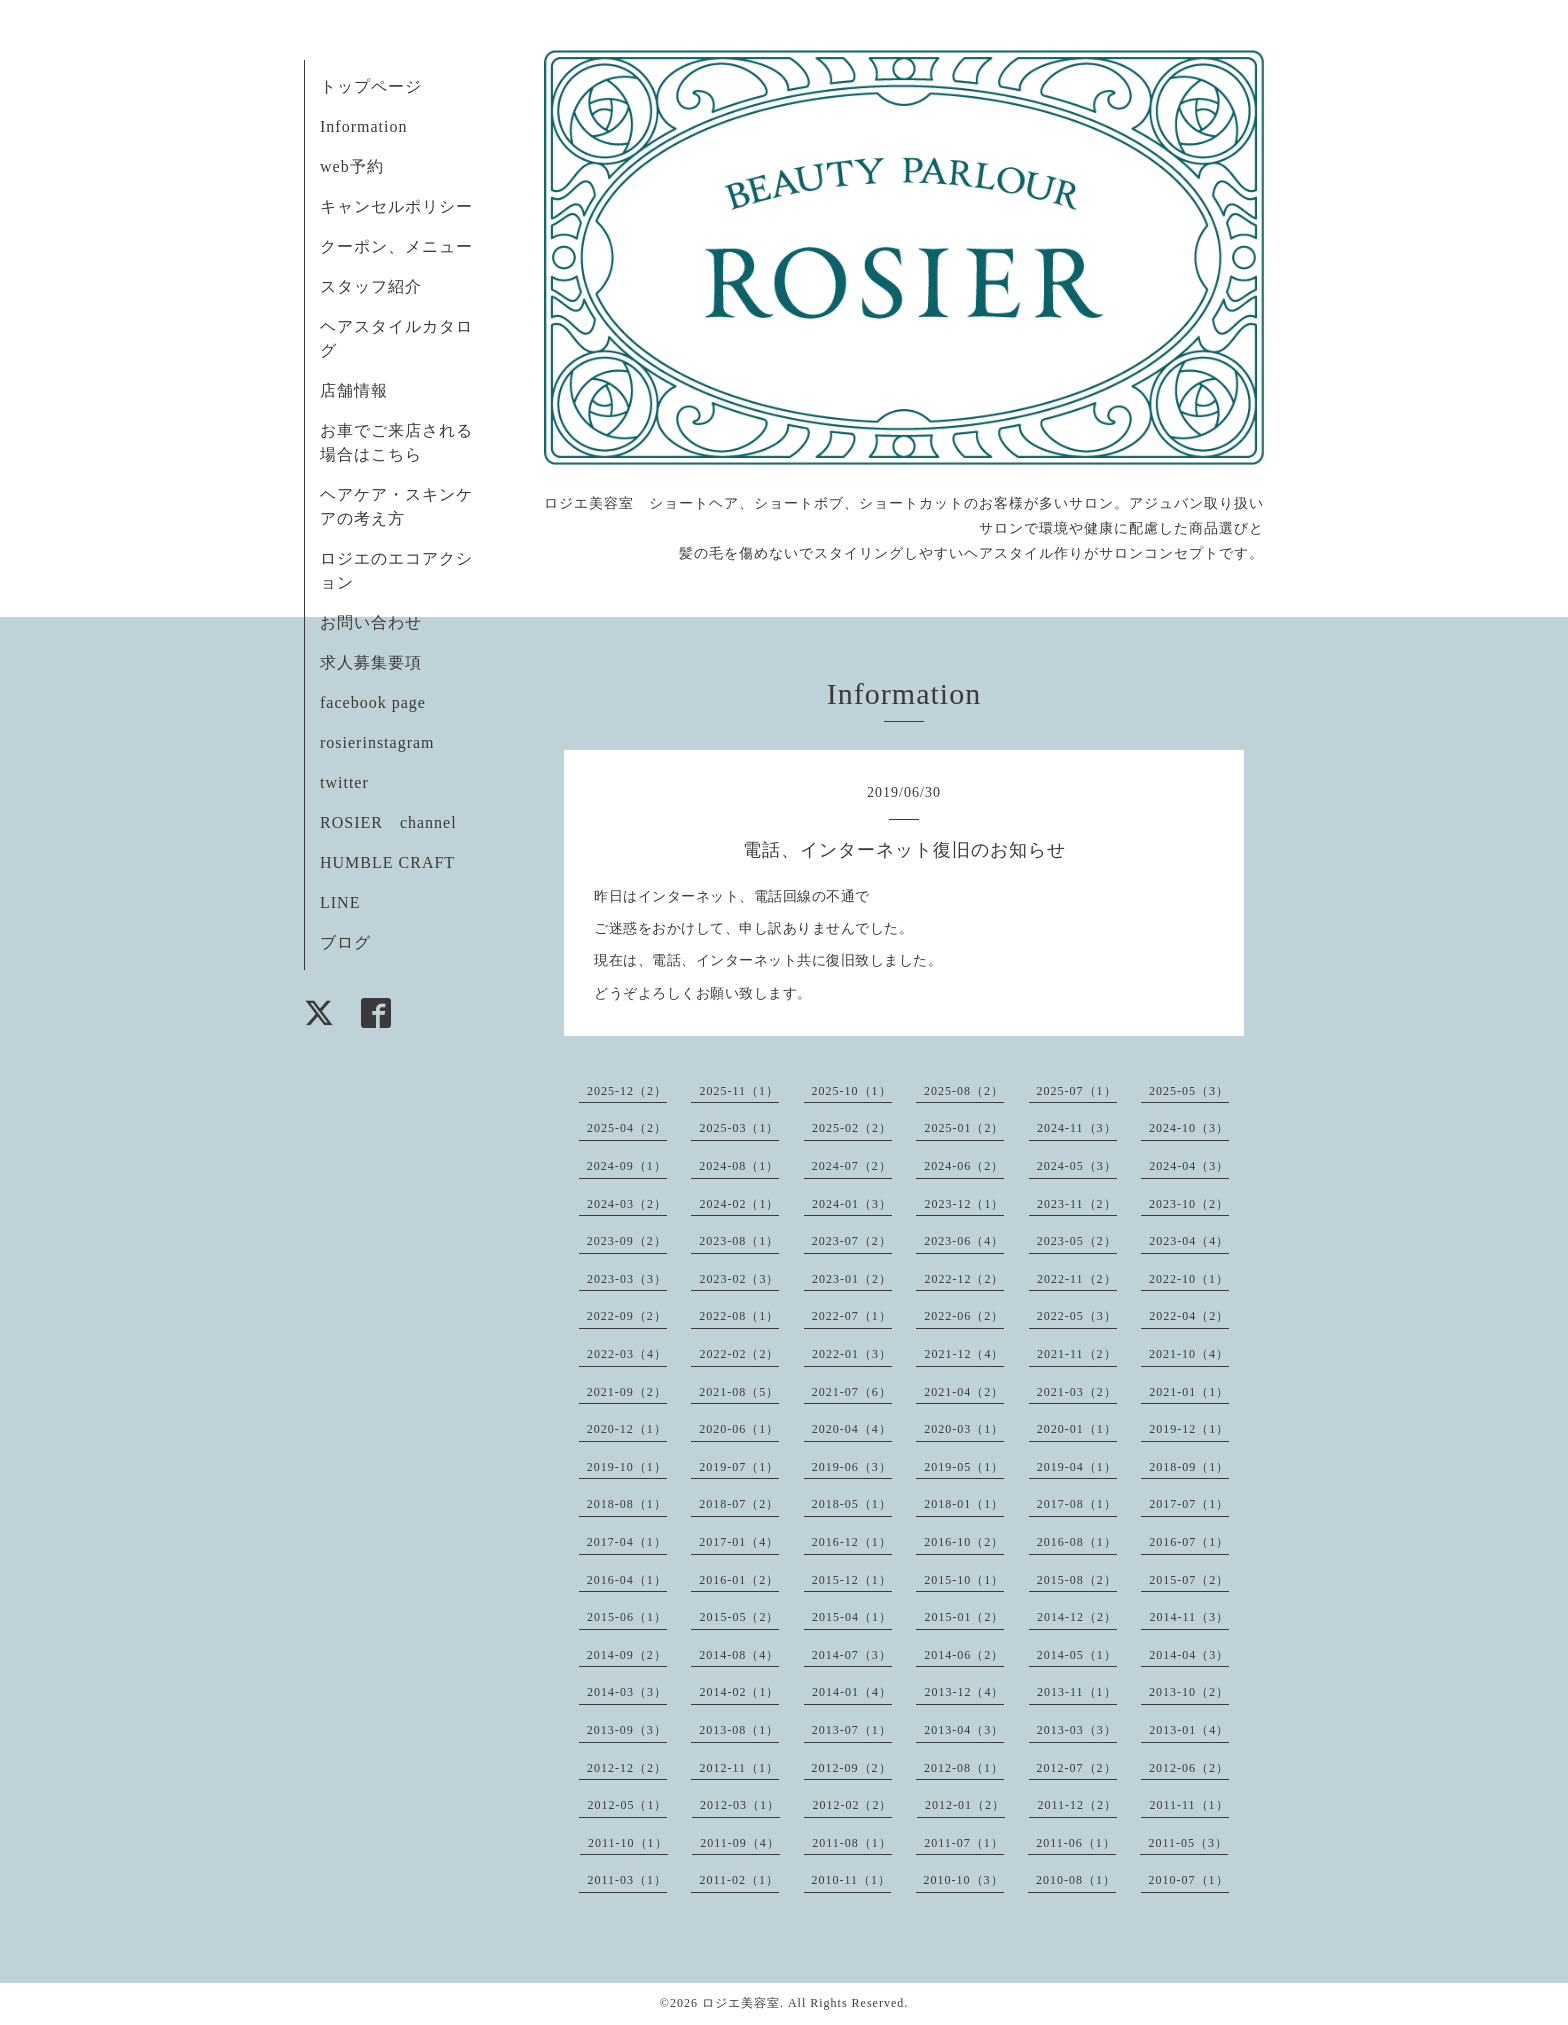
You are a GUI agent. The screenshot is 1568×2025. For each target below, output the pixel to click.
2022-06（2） (964, 1316)
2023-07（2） (852, 1241)
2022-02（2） (739, 1354)
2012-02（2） (852, 1805)
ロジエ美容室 (741, 2003)
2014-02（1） (739, 1692)
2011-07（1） (964, 1843)
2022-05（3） (1077, 1316)
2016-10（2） (964, 1542)
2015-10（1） (964, 1580)
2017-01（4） (739, 1542)
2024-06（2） (964, 1166)
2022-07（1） (852, 1316)
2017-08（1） (1077, 1504)
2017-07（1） (1189, 1504)
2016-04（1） (627, 1580)
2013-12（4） (964, 1692)
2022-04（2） (1189, 1316)
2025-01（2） (964, 1128)
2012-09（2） (852, 1768)
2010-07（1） (1189, 1880)
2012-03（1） (740, 1805)
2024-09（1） (627, 1166)
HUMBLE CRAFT (387, 862)
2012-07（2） (1077, 1768)
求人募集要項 (371, 662)
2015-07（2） (1189, 1580)
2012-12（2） (627, 1768)
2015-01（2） (964, 1617)
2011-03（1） (627, 1880)
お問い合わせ (371, 622)
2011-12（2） (1077, 1805)
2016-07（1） (1189, 1542)
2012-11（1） (739, 1768)
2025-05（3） (1189, 1091)
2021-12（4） (964, 1354)
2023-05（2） (1077, 1241)
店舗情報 (354, 390)
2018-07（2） (739, 1504)
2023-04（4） (1189, 1241)
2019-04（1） (1077, 1467)
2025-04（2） (627, 1128)
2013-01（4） (1189, 1730)
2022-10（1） (1189, 1279)
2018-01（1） (964, 1504)
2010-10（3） (964, 1880)
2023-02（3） (739, 1279)
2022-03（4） (627, 1354)
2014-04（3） (1189, 1655)
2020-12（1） (627, 1429)
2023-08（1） (739, 1241)
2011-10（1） (628, 1843)
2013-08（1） (739, 1730)
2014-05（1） (1077, 1655)
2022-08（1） (739, 1316)
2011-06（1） (1076, 1843)
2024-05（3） (1077, 1166)
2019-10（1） (627, 1467)
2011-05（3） (1188, 1843)
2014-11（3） (1189, 1617)
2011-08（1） (852, 1843)
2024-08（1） (739, 1166)
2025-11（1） (739, 1091)
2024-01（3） (852, 1204)
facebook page (373, 702)
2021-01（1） (1189, 1392)
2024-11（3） (1077, 1128)
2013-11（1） (1077, 1692)
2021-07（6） (852, 1392)
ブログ (345, 942)
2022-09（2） (627, 1316)
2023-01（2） (852, 1279)
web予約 (352, 166)
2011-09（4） (740, 1843)
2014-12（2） (1077, 1617)
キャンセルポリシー (396, 206)
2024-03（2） (627, 1204)
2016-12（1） (852, 1542)
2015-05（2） (739, 1617)
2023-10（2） (1189, 1204)
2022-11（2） (1077, 1279)
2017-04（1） (627, 1542)
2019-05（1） (964, 1467)
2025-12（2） (627, 1091)
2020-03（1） (964, 1429)
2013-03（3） (1077, 1730)
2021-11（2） (1077, 1354)
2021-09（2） (627, 1392)
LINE (340, 902)
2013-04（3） (964, 1730)
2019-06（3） (852, 1467)
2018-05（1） (852, 1504)
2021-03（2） (1077, 1392)
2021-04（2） (964, 1392)
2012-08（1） (964, 1768)
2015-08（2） (1077, 1580)
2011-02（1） (739, 1880)
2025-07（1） (1077, 1091)
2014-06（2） (964, 1655)
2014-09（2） (627, 1655)
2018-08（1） (627, 1504)
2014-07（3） (852, 1655)
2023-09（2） (627, 1241)
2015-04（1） (852, 1617)
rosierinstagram (377, 742)
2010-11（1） (852, 1880)
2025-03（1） (739, 1128)
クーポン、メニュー (396, 246)
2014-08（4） (739, 1655)
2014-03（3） (627, 1692)
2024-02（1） (739, 1204)
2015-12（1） (852, 1580)
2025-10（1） (852, 1091)
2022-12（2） (964, 1279)
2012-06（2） (1189, 1768)
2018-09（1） (1189, 1467)
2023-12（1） (964, 1204)
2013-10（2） (1189, 1692)
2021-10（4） (1189, 1354)
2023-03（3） (627, 1279)
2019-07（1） (739, 1467)
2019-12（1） (1189, 1429)
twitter (344, 782)
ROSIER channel (388, 822)
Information (363, 126)
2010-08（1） (1076, 1880)
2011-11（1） (1188, 1805)
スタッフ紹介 (371, 286)
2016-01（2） (739, 1580)
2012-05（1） (627, 1805)
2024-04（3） (1189, 1166)
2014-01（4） (852, 1692)
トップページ (371, 86)
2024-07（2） (852, 1166)
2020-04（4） (852, 1429)
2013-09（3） (627, 1730)
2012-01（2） (965, 1805)
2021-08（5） (739, 1392)
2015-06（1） (627, 1617)
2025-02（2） (852, 1128)
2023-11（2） (1077, 1204)
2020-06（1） (739, 1429)
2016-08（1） (1077, 1542)
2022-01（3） (852, 1354)
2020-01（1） (1077, 1429)
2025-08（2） (964, 1091)
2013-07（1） (852, 1730)
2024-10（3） (1189, 1128)
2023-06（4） (964, 1241)
